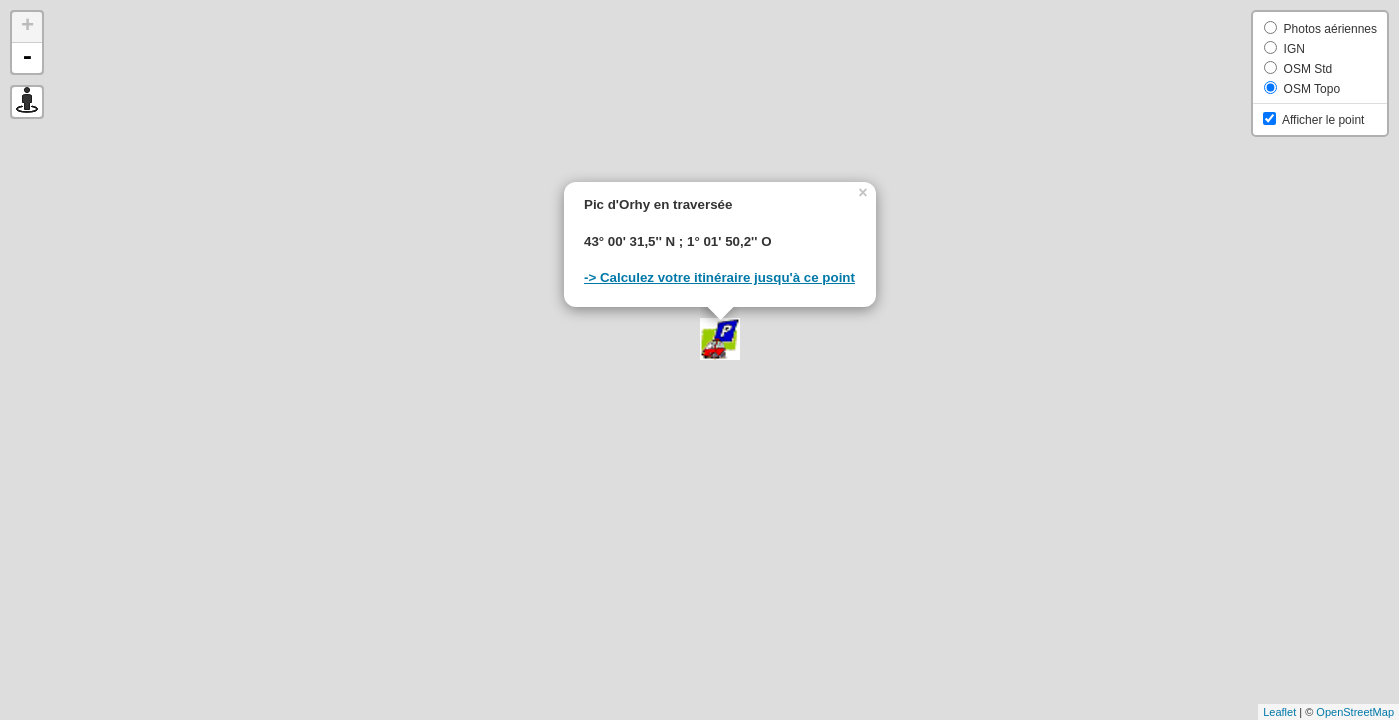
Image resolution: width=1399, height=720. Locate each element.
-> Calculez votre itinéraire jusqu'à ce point (719, 277)
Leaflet (1279, 712)
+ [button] (27, 27)
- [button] (27, 58)
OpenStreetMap (1355, 712)
